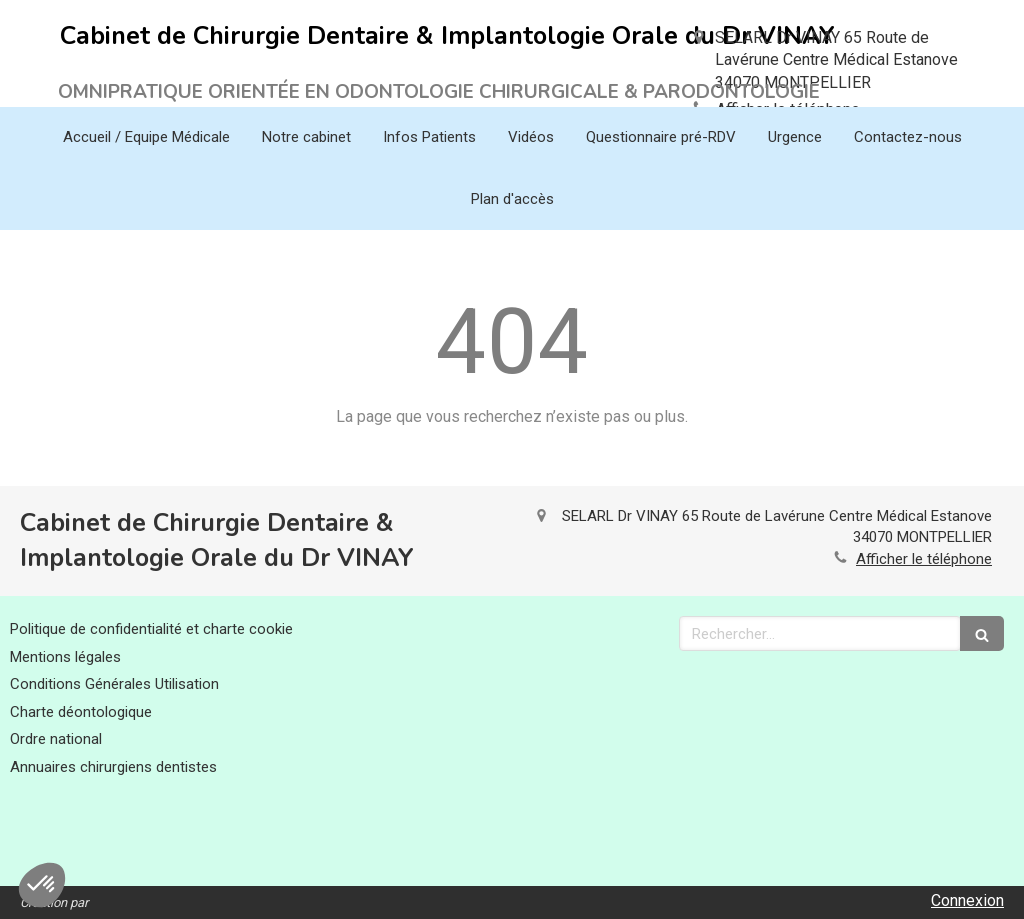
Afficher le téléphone (924, 559)
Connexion (967, 900)
